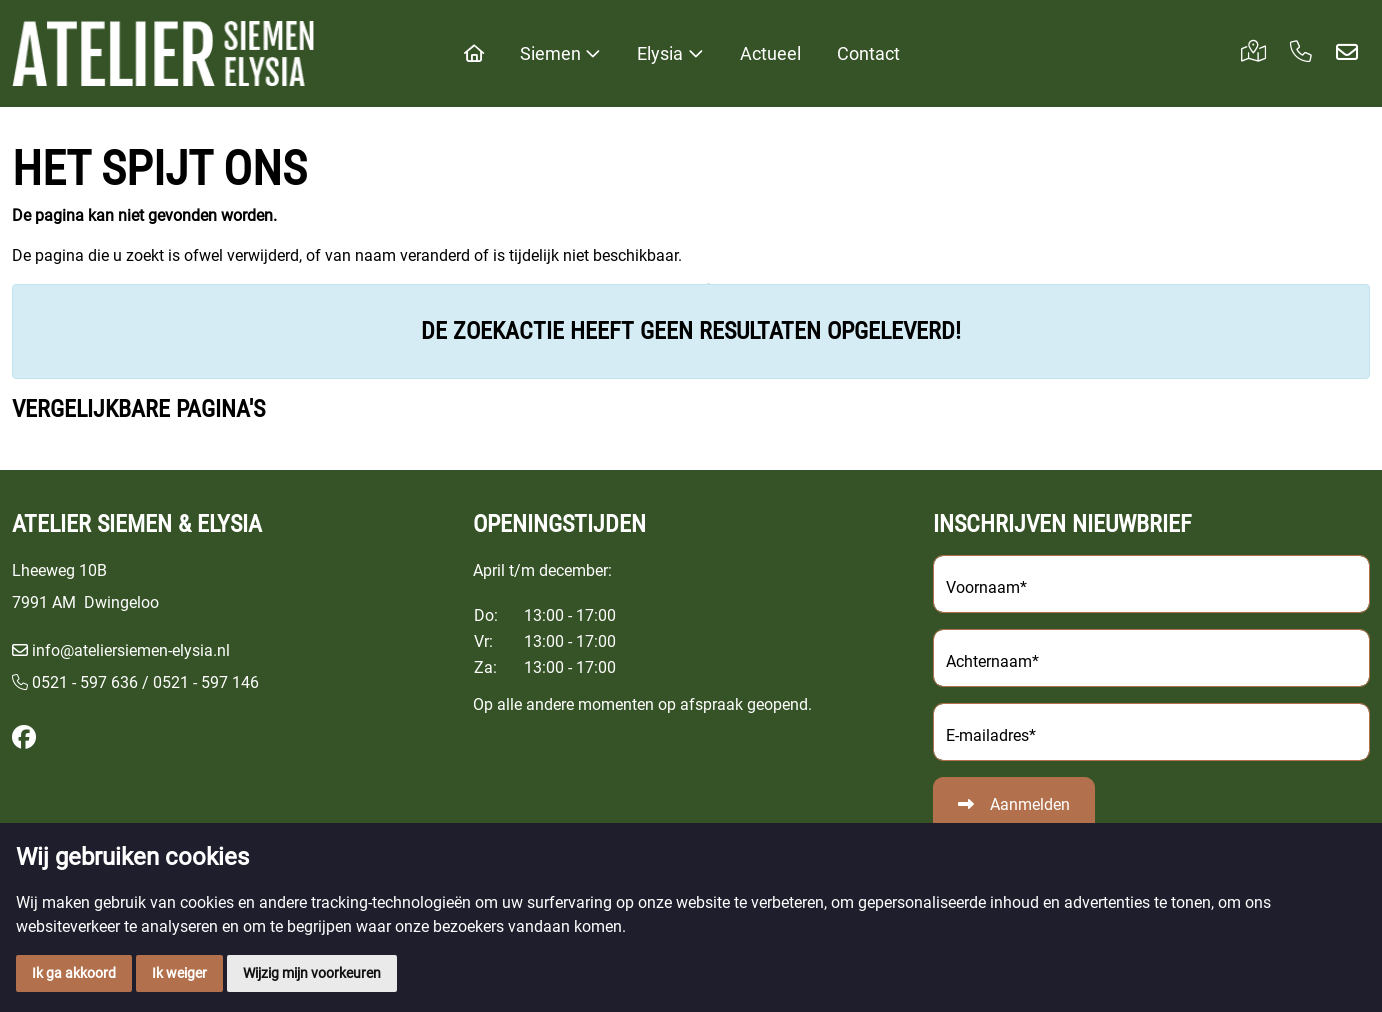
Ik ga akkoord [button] (74, 973)
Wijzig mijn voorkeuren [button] (312, 973)
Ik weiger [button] (179, 973)
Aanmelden (1030, 804)
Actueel (770, 53)
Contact (868, 53)
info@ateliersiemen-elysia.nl (131, 650)
